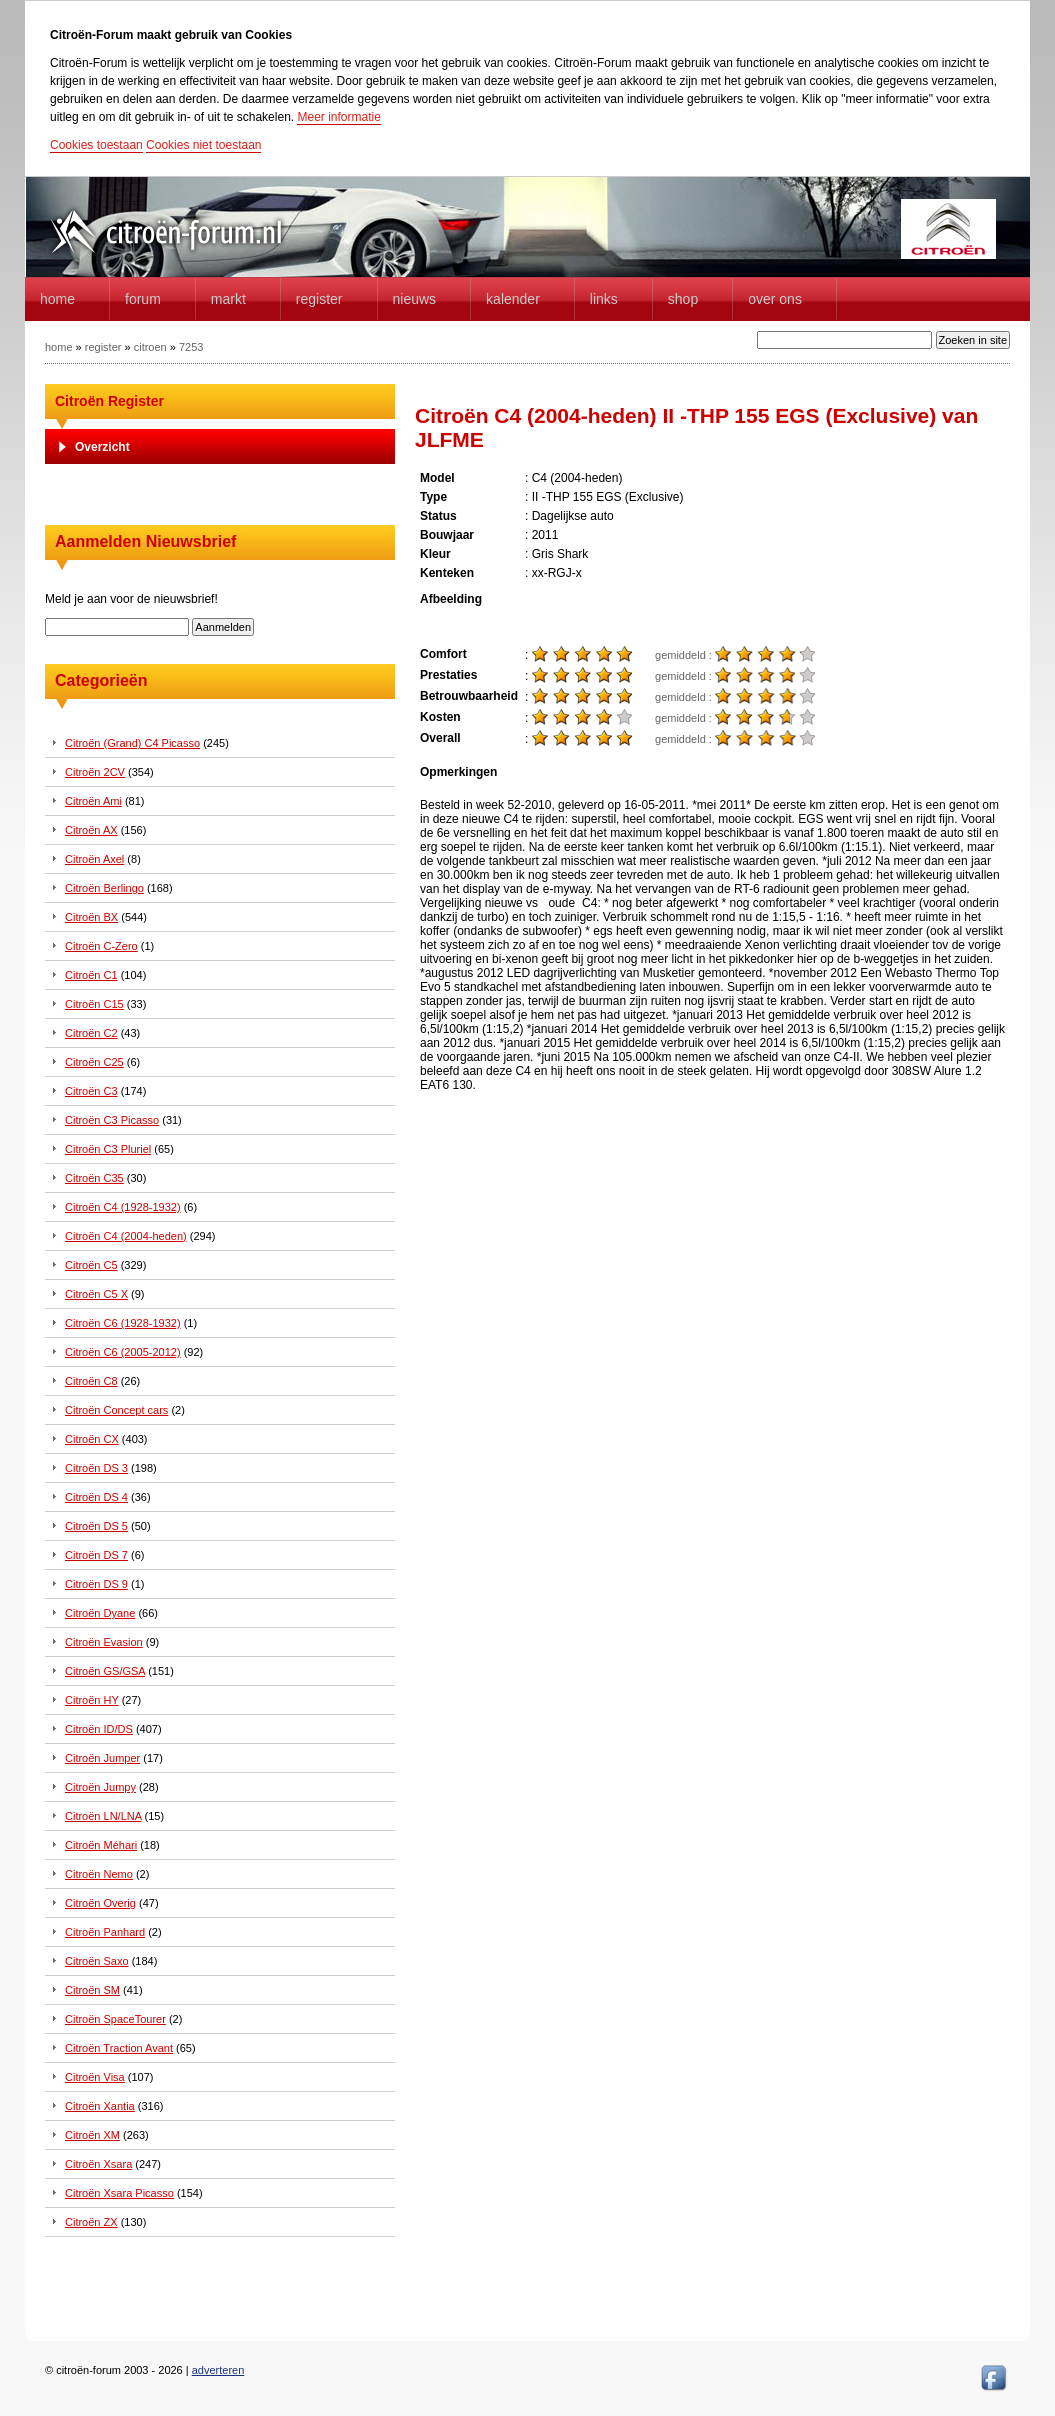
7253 (191, 347)
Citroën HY (92, 1700)
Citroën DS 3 (96, 1468)
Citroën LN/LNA (103, 1816)
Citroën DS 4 (96, 1497)
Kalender (513, 299)
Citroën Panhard (105, 1932)
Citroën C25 (94, 1062)
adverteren (218, 2370)
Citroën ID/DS (99, 1729)
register (103, 347)
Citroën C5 (91, 1265)
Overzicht (102, 447)
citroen (150, 347)
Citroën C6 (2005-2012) (123, 1352)
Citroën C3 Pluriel (108, 1149)
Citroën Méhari (101, 1845)
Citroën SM (92, 1990)
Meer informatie (338, 117)
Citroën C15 (94, 1004)
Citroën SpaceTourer (115, 2019)
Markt (228, 299)
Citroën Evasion (104, 1642)
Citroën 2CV (95, 772)
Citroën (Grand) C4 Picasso (132, 743)
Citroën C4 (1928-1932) (123, 1207)
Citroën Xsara (98, 2164)
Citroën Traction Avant (119, 2048)
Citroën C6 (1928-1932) (123, 1323)
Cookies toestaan (96, 145)
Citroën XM (92, 2135)
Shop (683, 299)
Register (319, 299)
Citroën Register (109, 401)
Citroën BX (91, 917)
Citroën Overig (100, 1903)
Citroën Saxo (97, 1961)
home (57, 299)
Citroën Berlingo (104, 888)
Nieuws (415, 299)
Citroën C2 (91, 1033)
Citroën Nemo (99, 1874)
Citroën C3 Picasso (112, 1120)
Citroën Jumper (102, 1758)
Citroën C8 (91, 1381)
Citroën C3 (91, 1091)
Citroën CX (92, 1439)
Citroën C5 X (96, 1294)
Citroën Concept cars (116, 1410)
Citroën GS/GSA (105, 1671)
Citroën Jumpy (100, 1787)
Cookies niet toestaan (203, 145)
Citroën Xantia (100, 2106)
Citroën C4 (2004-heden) (126, 1236)
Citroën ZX (91, 2222)
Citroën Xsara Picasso (119, 2193)
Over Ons (775, 299)
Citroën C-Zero (101, 946)
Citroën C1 (91, 975)
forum (143, 299)
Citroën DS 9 (96, 1584)
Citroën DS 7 (96, 1555)
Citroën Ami (93, 801)
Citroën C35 (94, 1178)
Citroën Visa (95, 2077)
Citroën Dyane (100, 1613)
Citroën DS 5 (96, 1526)
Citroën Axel (94, 859)
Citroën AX (91, 830)
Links (604, 299)
